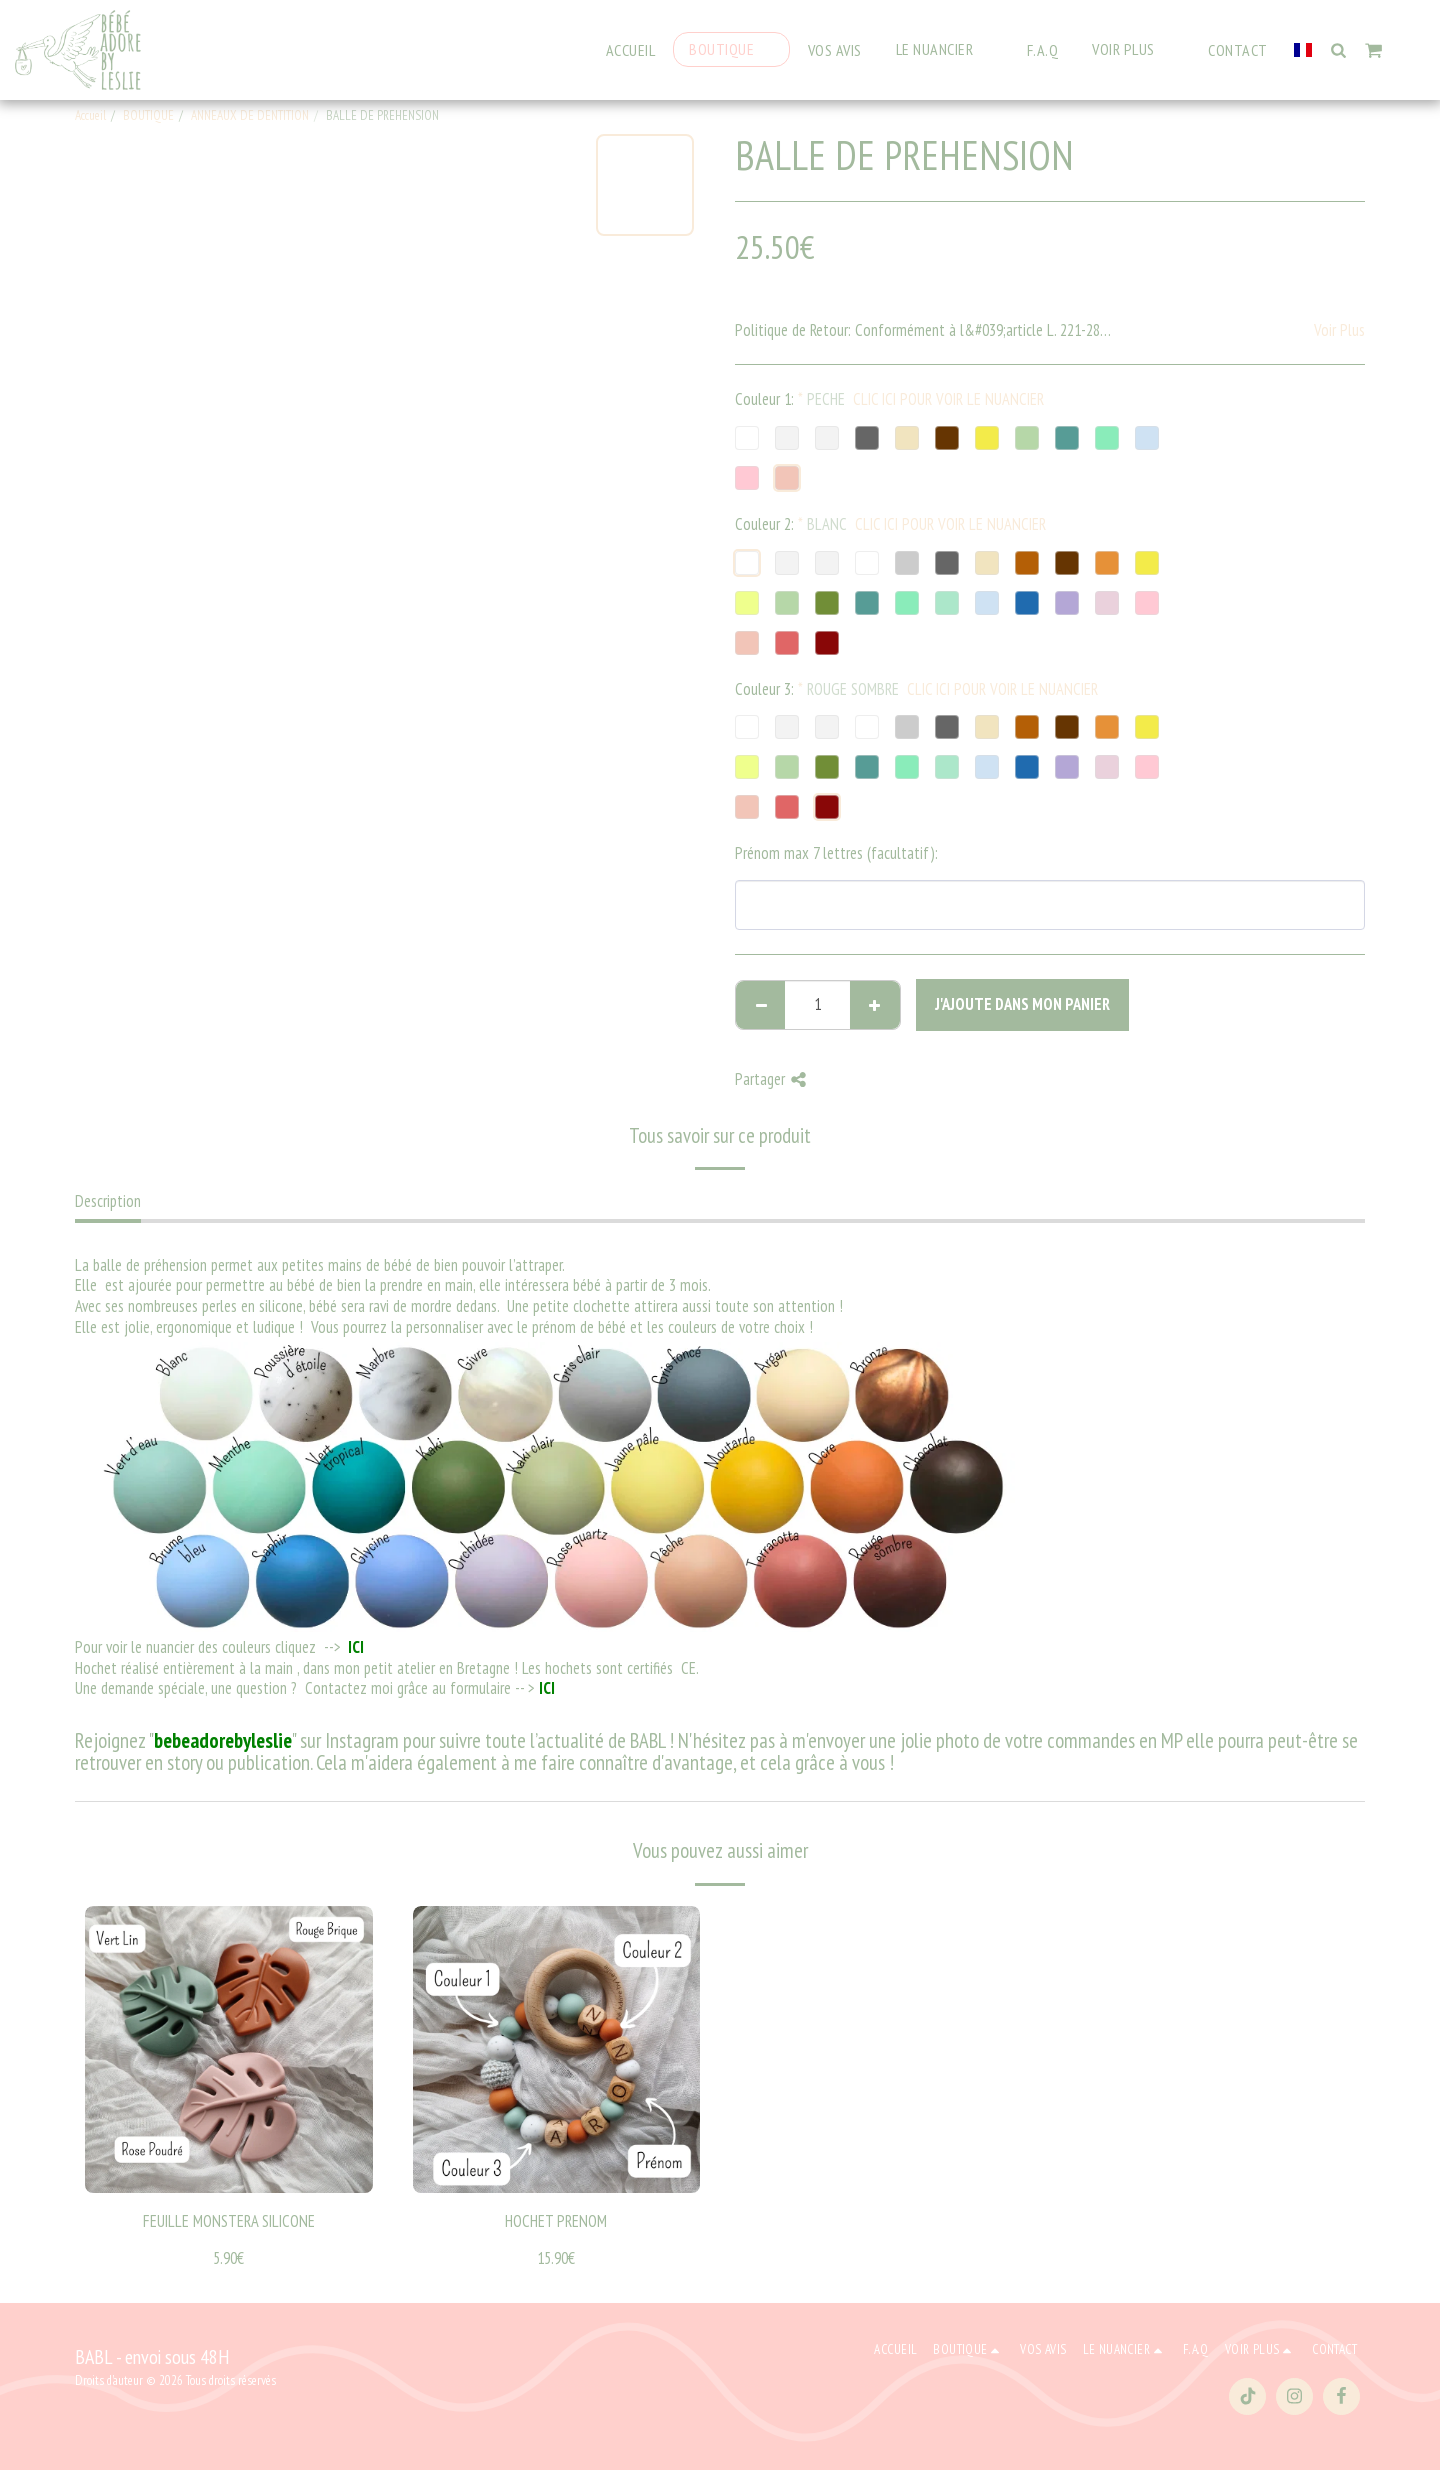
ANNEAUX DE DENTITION (250, 115)
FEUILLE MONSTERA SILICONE (229, 2221)
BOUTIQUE (148, 115)
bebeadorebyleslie (223, 1740)
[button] (944, 49)
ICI (354, 1647)
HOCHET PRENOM (556, 2221)
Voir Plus (1339, 330)
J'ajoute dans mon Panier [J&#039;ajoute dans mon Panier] (1022, 1004)
